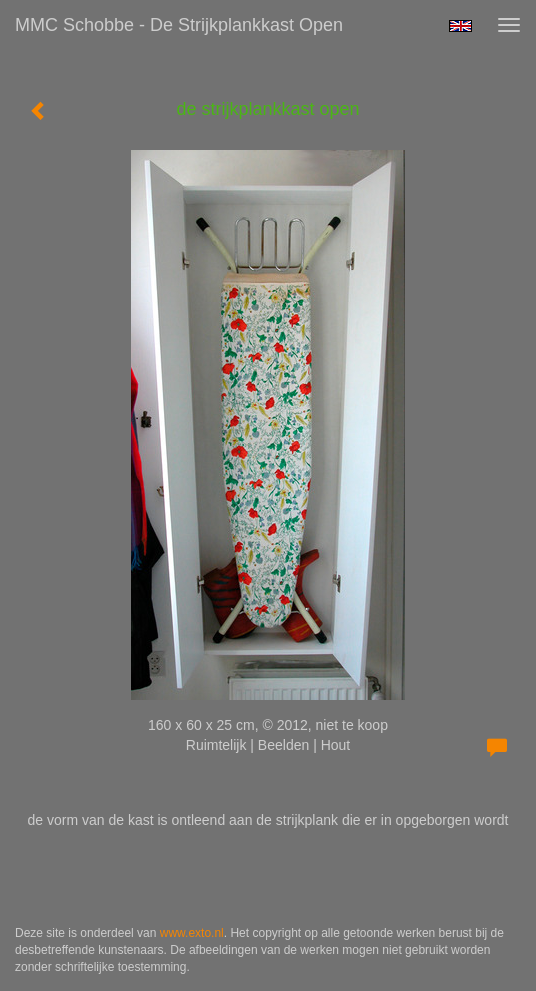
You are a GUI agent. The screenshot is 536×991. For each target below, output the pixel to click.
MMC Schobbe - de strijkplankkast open (179, 25)
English (460, 26)
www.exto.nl (192, 933)
